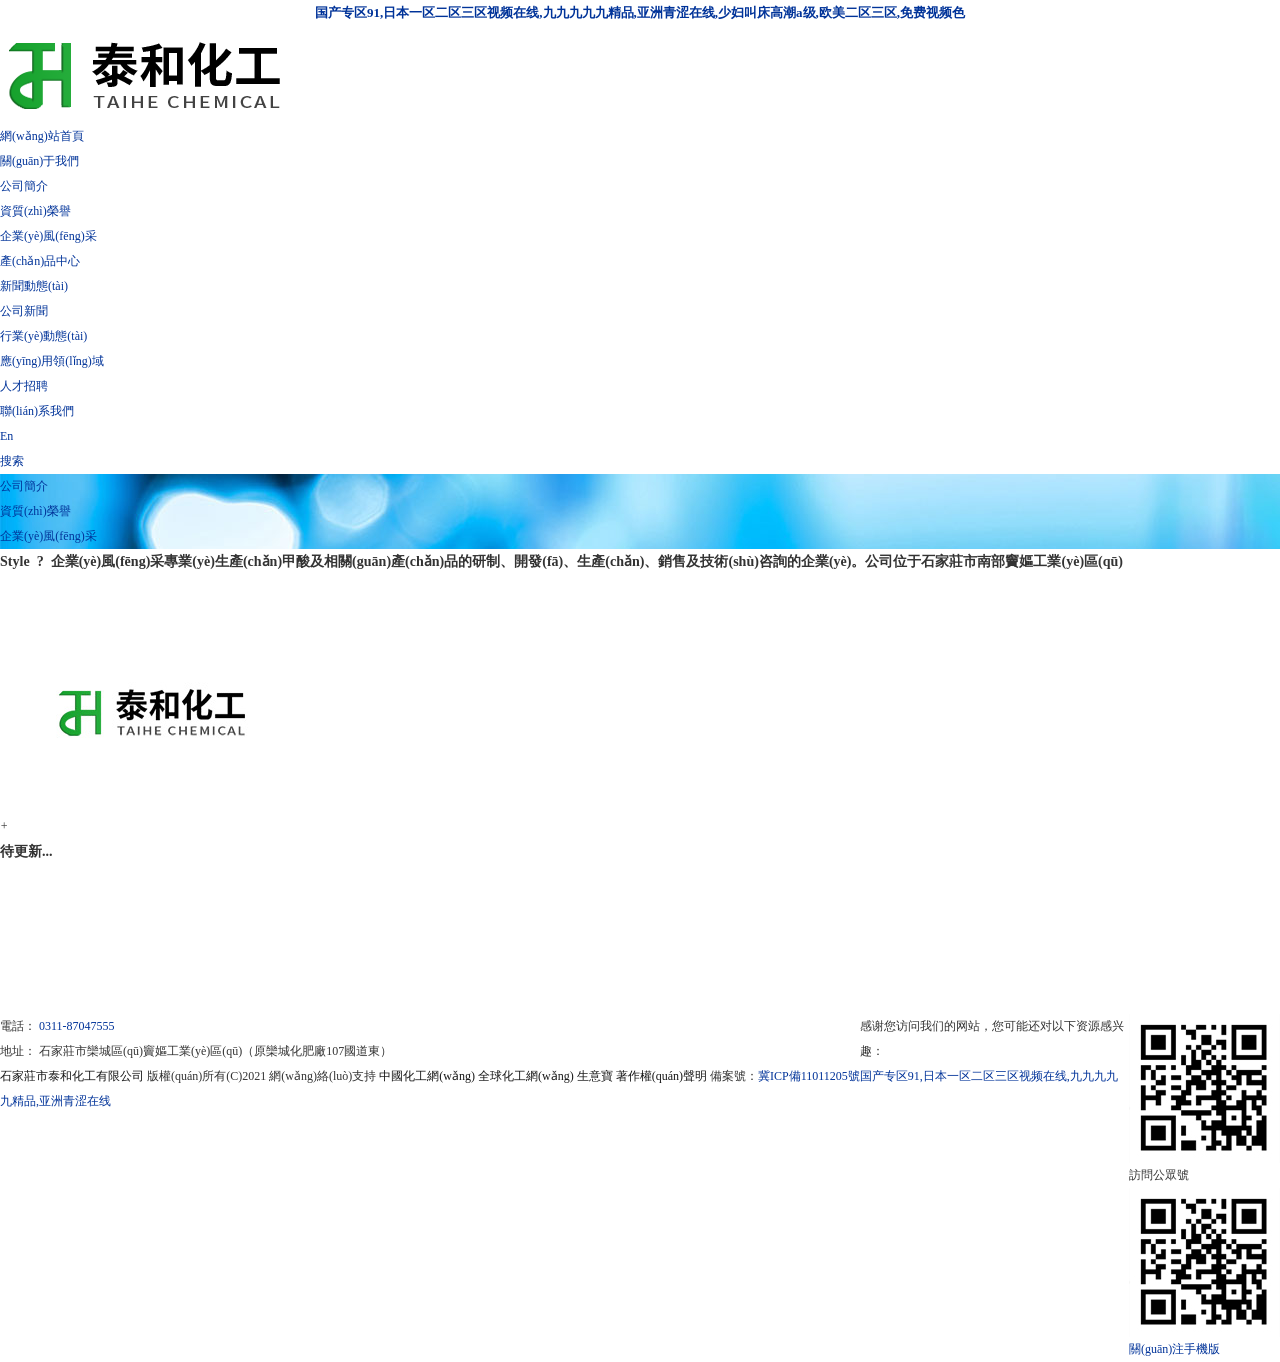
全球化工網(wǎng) (526, 1076)
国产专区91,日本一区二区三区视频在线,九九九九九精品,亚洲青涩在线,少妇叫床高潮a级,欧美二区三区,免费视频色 (640, 12)
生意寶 (595, 1076)
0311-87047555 (77, 1026)
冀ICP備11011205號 (809, 1076)
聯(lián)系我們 (37, 411)
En (6, 436)
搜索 (12, 461)
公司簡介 (24, 186)
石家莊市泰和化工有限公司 (72, 1076)
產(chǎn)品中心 (40, 261)
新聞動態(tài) (34, 286)
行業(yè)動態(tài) (43, 336)
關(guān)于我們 (39, 161)
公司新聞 (24, 311)
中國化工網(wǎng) (427, 1076)
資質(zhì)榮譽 (35, 211)
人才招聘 (24, 386)
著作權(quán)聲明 (661, 1076)
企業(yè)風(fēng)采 (48, 236)
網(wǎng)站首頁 (42, 136)
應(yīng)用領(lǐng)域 (52, 361)
